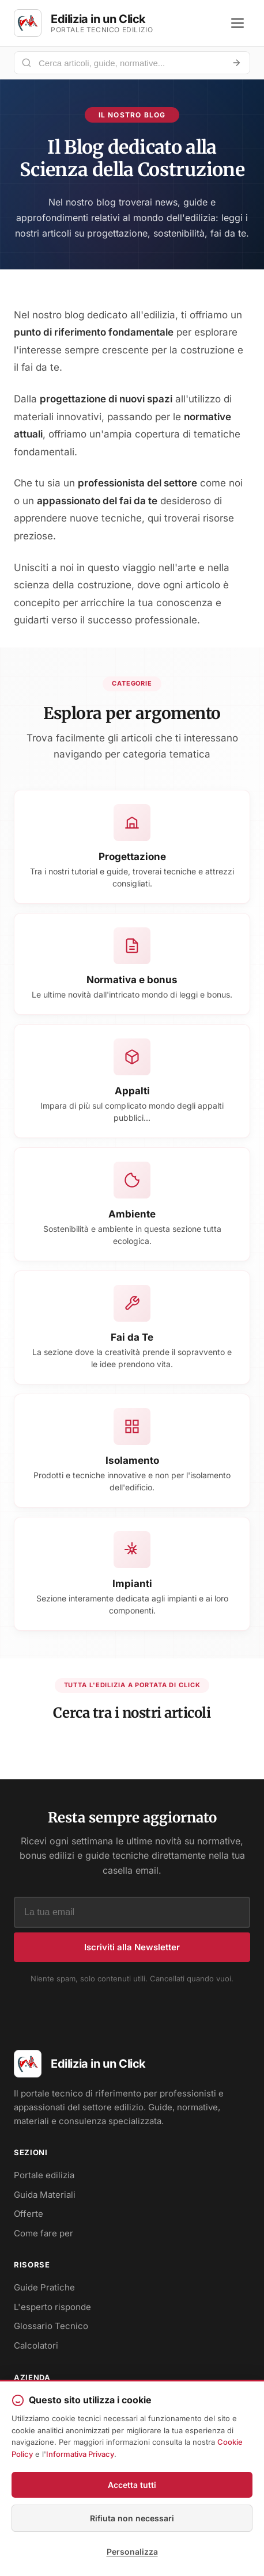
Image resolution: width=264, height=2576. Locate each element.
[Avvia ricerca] (236, 63)
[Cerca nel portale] (127, 63)
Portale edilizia (44, 2175)
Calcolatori (36, 2345)
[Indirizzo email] (132, 1912)
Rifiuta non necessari (132, 2518)
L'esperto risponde (52, 2306)
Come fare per (43, 2233)
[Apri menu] (237, 23)
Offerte (28, 2213)
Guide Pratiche (44, 2287)
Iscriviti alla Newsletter (132, 1947)
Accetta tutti (132, 2485)
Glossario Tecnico (51, 2325)
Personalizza (132, 2551)
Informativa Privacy (80, 2454)
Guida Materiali (45, 2194)
